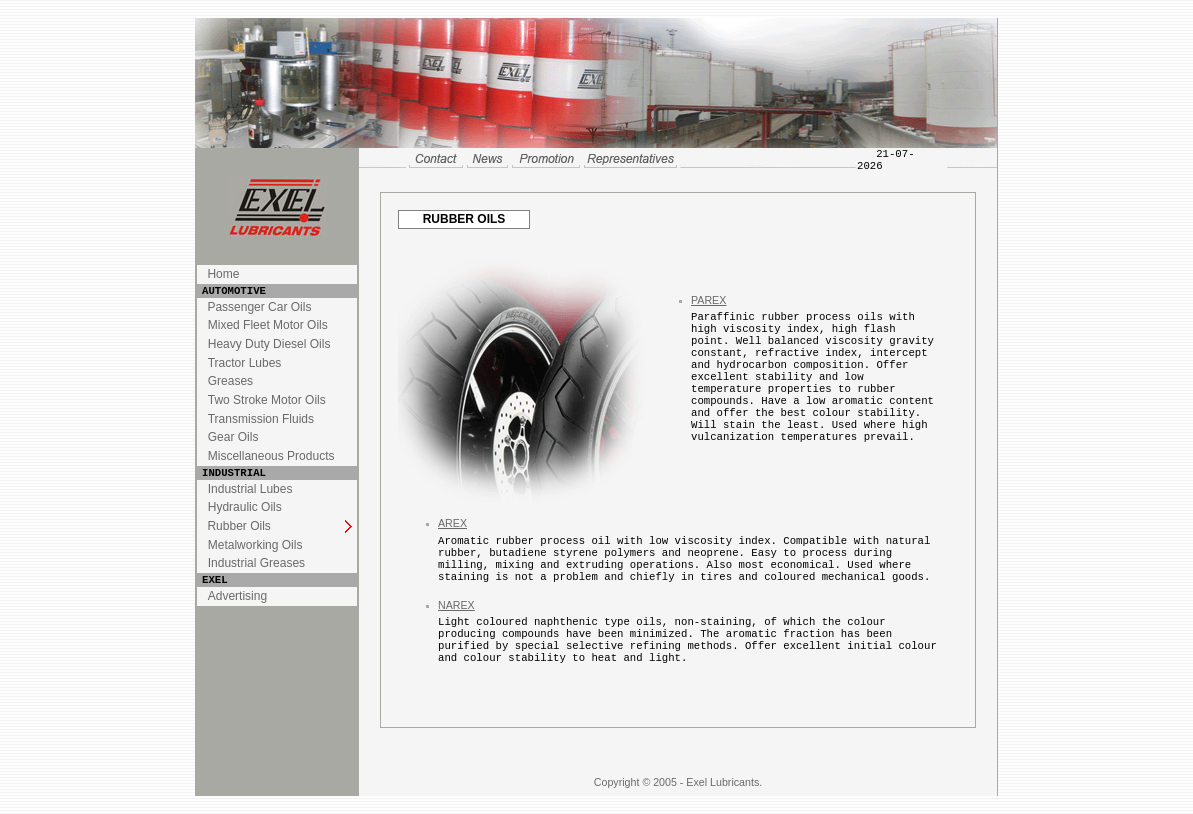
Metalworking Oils (255, 545)
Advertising (237, 596)
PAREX (708, 300)
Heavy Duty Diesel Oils (269, 344)
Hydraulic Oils (245, 507)
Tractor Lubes (245, 363)
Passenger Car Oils (259, 307)
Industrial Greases (256, 563)
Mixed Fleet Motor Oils (268, 325)
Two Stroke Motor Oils (267, 400)
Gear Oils (233, 437)
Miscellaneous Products (271, 456)
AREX (452, 523)
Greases (230, 381)
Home (223, 274)
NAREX (456, 605)
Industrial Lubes (250, 489)
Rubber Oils (238, 526)
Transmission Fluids (261, 419)
